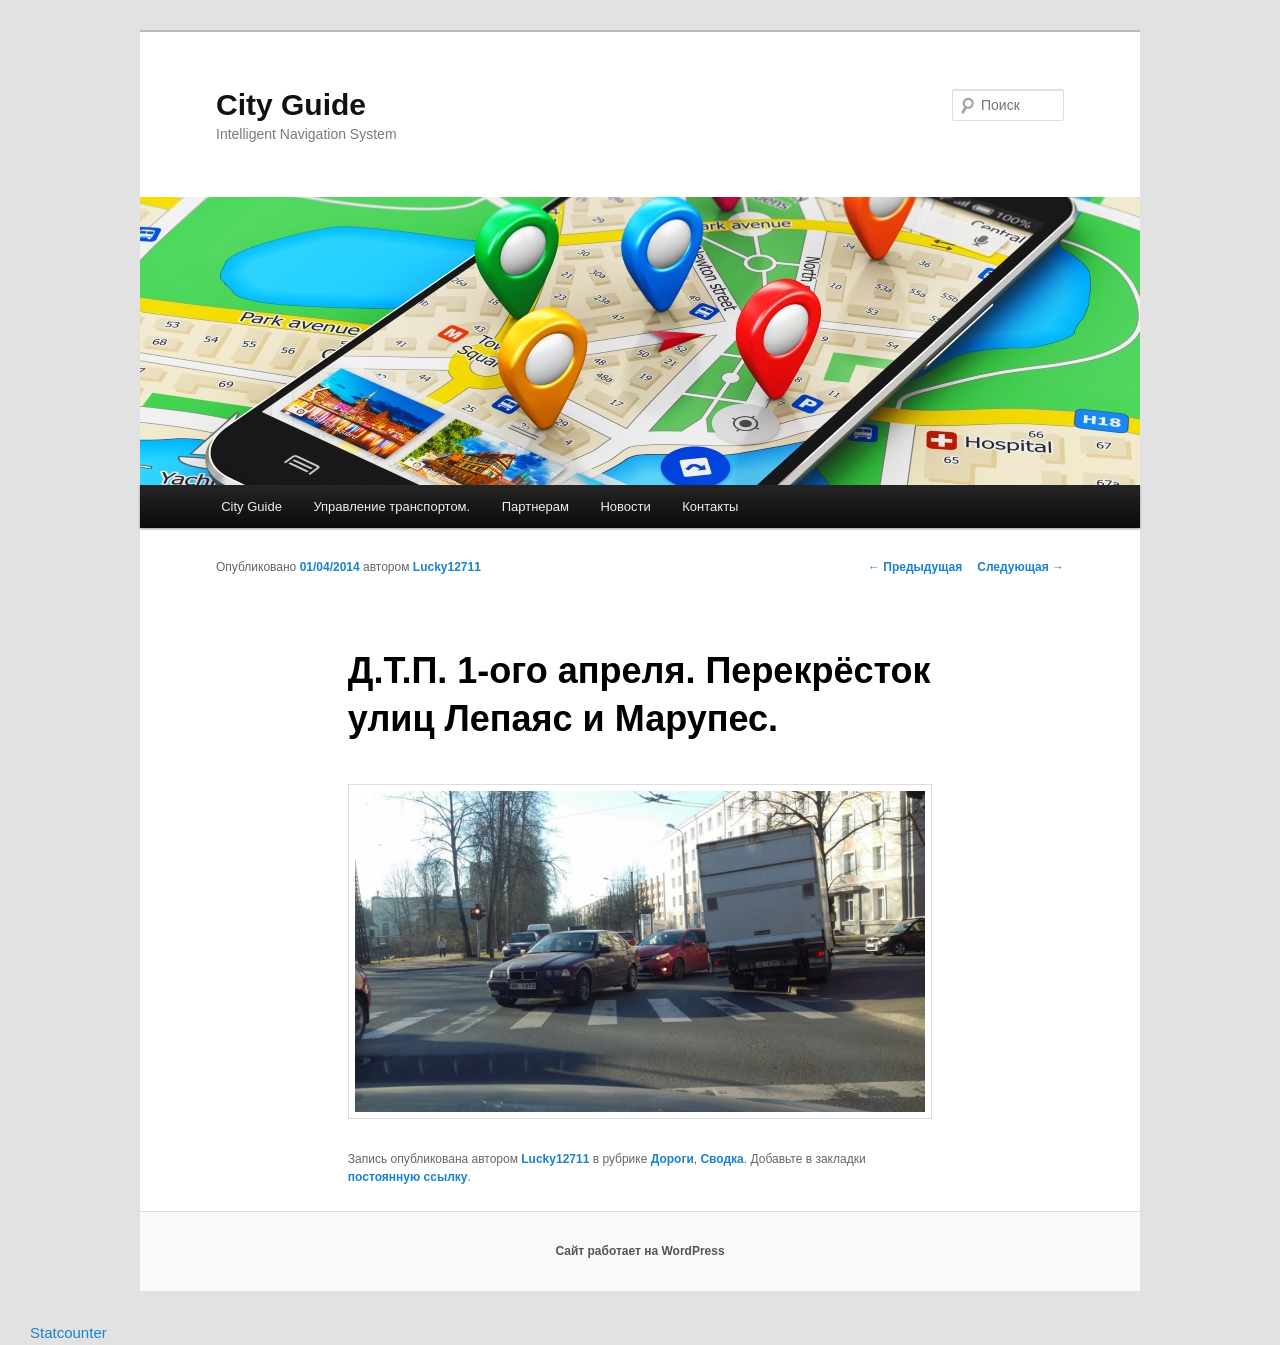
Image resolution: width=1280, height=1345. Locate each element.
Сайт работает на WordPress (639, 1251)
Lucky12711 (447, 567)
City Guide (291, 104)
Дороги (672, 1159)
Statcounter (68, 1332)
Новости (625, 506)
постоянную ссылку (408, 1177)
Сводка (721, 1159)
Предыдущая (915, 567)
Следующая (1020, 567)
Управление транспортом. (391, 506)
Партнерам (535, 506)
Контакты (710, 506)
